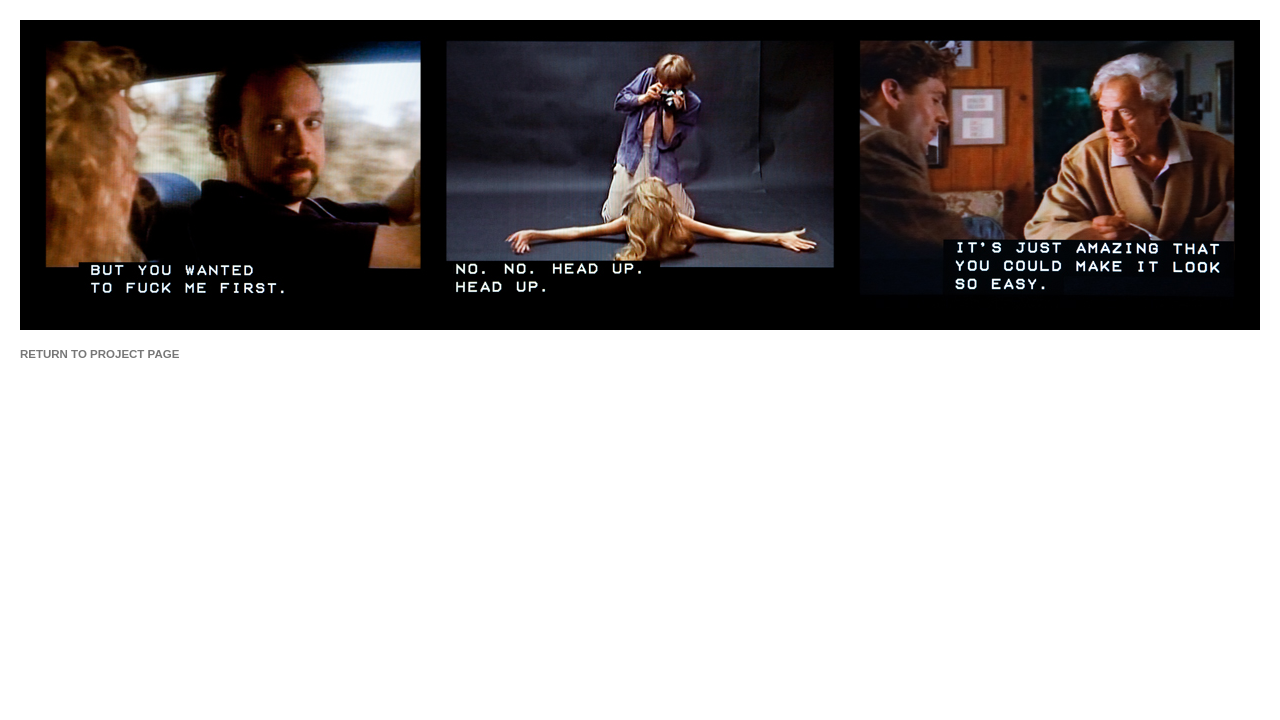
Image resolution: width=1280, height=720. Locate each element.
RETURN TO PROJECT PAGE (99, 354)
